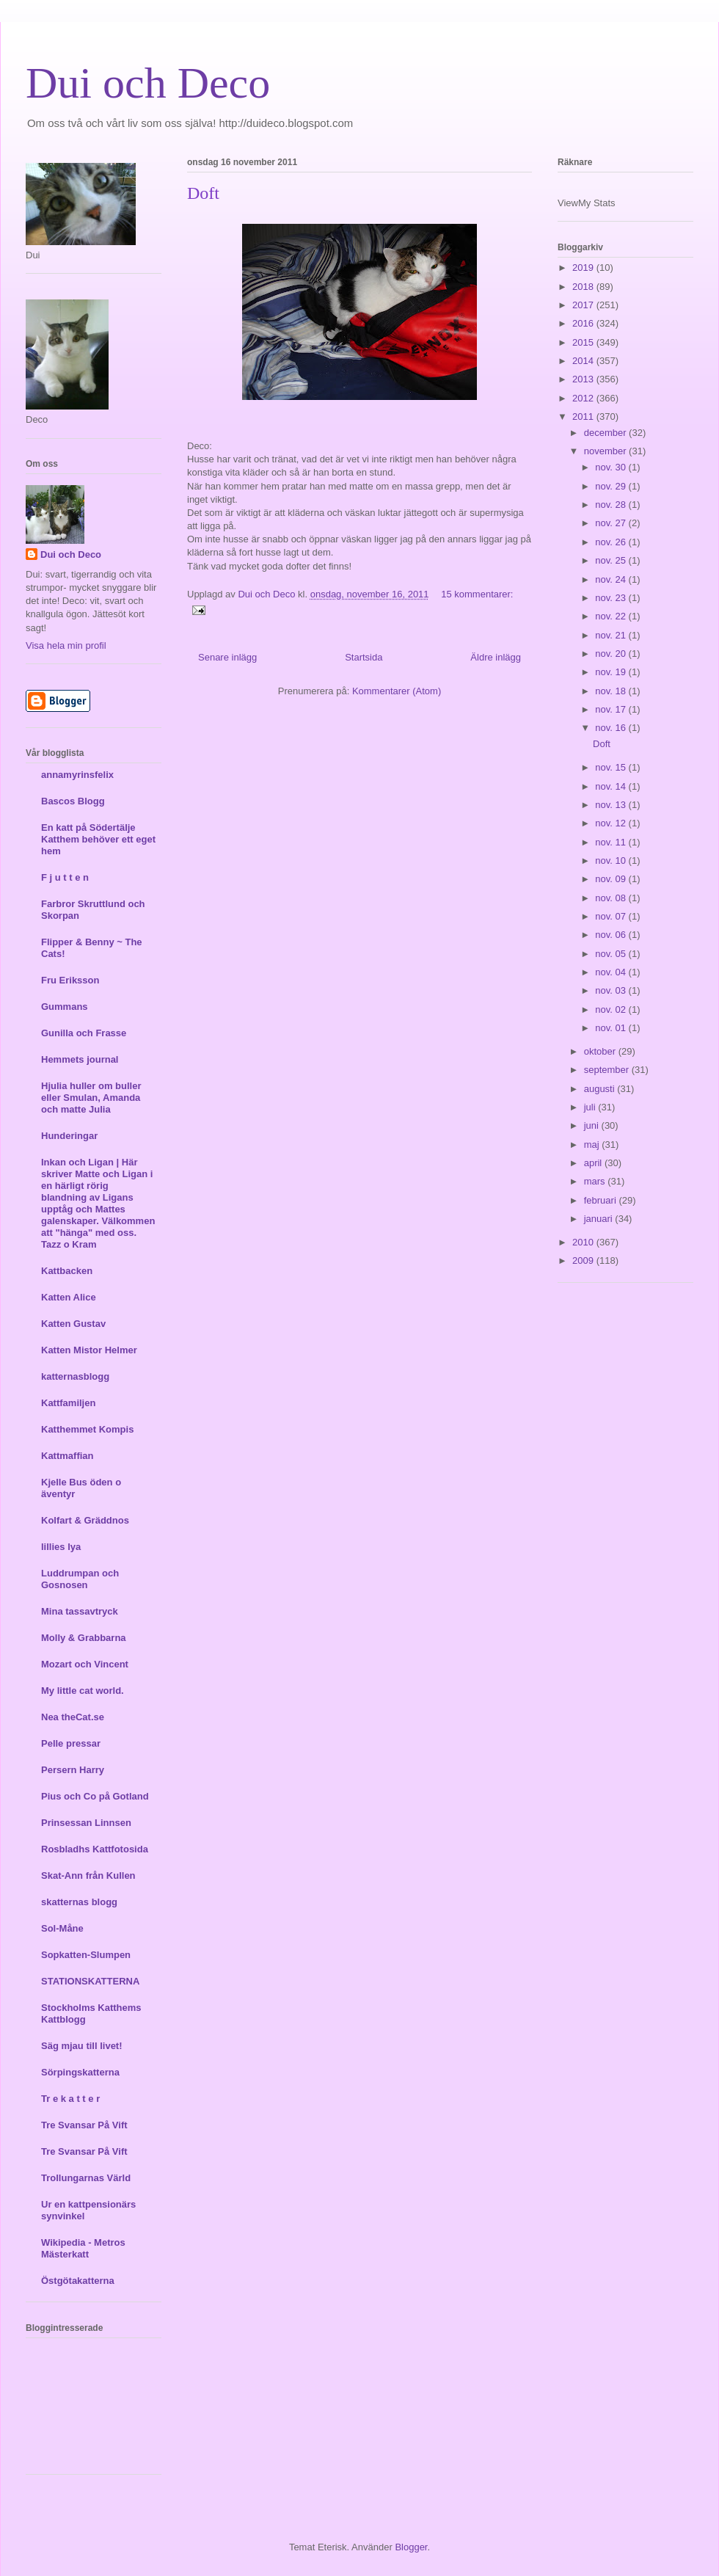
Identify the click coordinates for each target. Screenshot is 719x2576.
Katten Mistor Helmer (89, 1350)
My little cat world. (82, 1690)
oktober (601, 1051)
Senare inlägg (227, 657)
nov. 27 (611, 522)
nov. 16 (611, 727)
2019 (584, 267)
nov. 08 (611, 897)
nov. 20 (611, 653)
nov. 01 (611, 1027)
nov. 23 (611, 597)
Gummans (64, 1006)
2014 (584, 360)
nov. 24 (611, 579)
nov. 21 (611, 635)
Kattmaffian (67, 1455)
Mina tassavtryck (79, 1611)
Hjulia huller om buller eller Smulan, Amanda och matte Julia (91, 1097)
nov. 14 (611, 786)
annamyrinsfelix (77, 774)
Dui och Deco (148, 83)
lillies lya (61, 1546)
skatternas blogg (79, 1901)
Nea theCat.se (72, 1716)
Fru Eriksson (70, 980)
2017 (584, 304)
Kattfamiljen (68, 1402)
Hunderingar (69, 1135)
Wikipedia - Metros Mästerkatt (83, 2248)
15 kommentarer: (477, 594)
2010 (584, 1242)
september (608, 1069)
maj (593, 1144)
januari (600, 1218)
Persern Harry (72, 1769)
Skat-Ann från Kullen (88, 1875)
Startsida (363, 657)
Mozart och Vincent (84, 1664)
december (606, 432)
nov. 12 (611, 823)
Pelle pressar (71, 1743)
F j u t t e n (65, 877)
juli (591, 1107)
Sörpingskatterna (80, 2072)
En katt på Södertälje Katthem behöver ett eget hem (98, 839)
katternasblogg (75, 1376)
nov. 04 (611, 972)
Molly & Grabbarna (83, 1637)
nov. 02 (611, 1009)
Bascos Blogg (73, 801)
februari (601, 1200)
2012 (584, 398)
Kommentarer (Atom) (396, 690)
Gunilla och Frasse (83, 1032)
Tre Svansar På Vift (84, 2125)
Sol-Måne (62, 1928)
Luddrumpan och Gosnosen (80, 1579)
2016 (584, 323)
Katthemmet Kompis (87, 1429)
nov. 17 (611, 709)
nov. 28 (611, 504)
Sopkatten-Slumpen (86, 1954)
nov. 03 (611, 990)
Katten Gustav (73, 1323)
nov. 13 (611, 804)
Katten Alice (68, 1297)
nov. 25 (611, 560)
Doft (203, 193)
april (594, 1162)
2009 (584, 1260)
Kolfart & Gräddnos (85, 1520)
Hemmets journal (79, 1059)
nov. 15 (611, 767)
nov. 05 (611, 953)
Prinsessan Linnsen (86, 1822)
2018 (584, 286)
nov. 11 (611, 842)
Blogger (411, 2547)
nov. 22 (611, 616)
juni (593, 1125)
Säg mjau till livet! (82, 2045)
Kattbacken (66, 1270)
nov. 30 (611, 467)
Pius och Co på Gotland (95, 1796)
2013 (584, 379)
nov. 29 (611, 486)
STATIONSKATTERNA (90, 1981)
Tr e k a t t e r (70, 2098)
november (606, 450)
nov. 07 (611, 916)
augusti (601, 1088)
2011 (584, 416)
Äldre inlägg (495, 657)
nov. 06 (611, 934)
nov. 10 (611, 860)
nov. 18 (611, 690)
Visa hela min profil (66, 645)
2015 (584, 342)
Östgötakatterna (77, 2280)
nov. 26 (611, 541)
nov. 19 (611, 671)
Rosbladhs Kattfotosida (94, 1849)
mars (596, 1181)
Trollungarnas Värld (86, 2177)
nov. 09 (611, 878)
